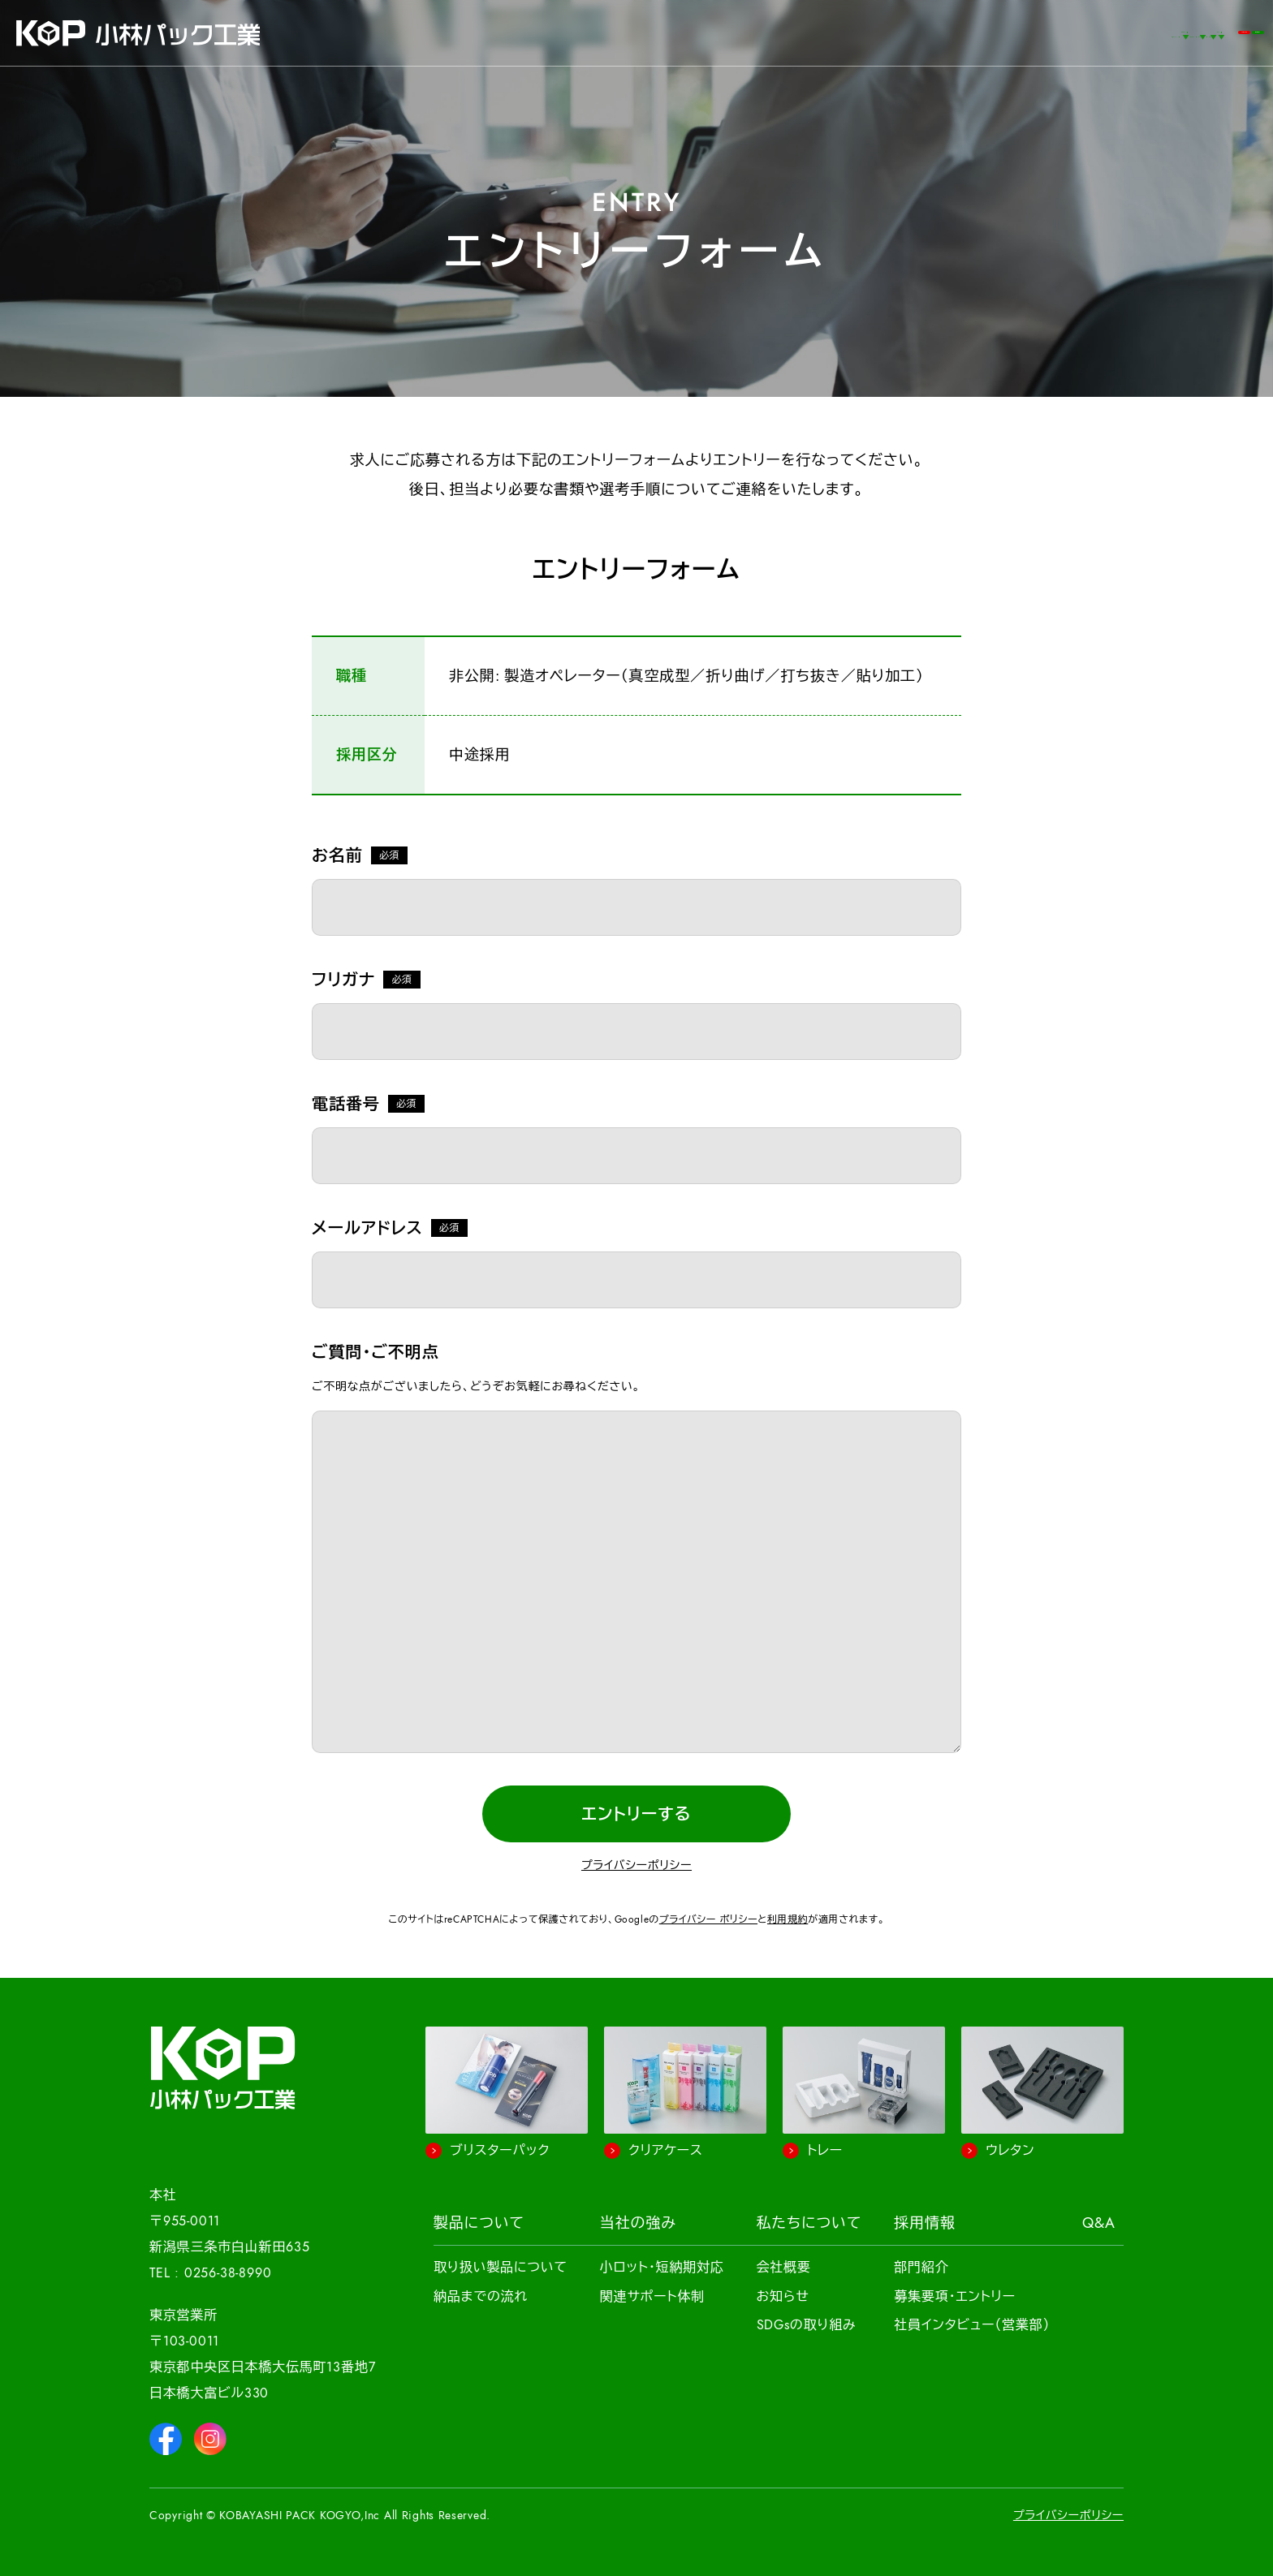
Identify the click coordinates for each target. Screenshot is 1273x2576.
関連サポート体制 (652, 2297)
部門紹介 (921, 2268)
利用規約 (787, 1919)
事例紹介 (535, 32)
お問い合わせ (1089, 32)
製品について (479, 2222)
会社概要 (784, 2268)
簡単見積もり (1204, 32)
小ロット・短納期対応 (662, 2268)
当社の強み (638, 2222)
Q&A (978, 32)
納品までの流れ (481, 2297)
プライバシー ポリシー (708, 1919)
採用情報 (925, 2222)
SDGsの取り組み (807, 2325)
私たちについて (809, 2222)
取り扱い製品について (500, 2268)
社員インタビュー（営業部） (972, 2325)
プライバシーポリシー (636, 1865)
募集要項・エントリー (955, 2297)
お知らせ (783, 2297)
